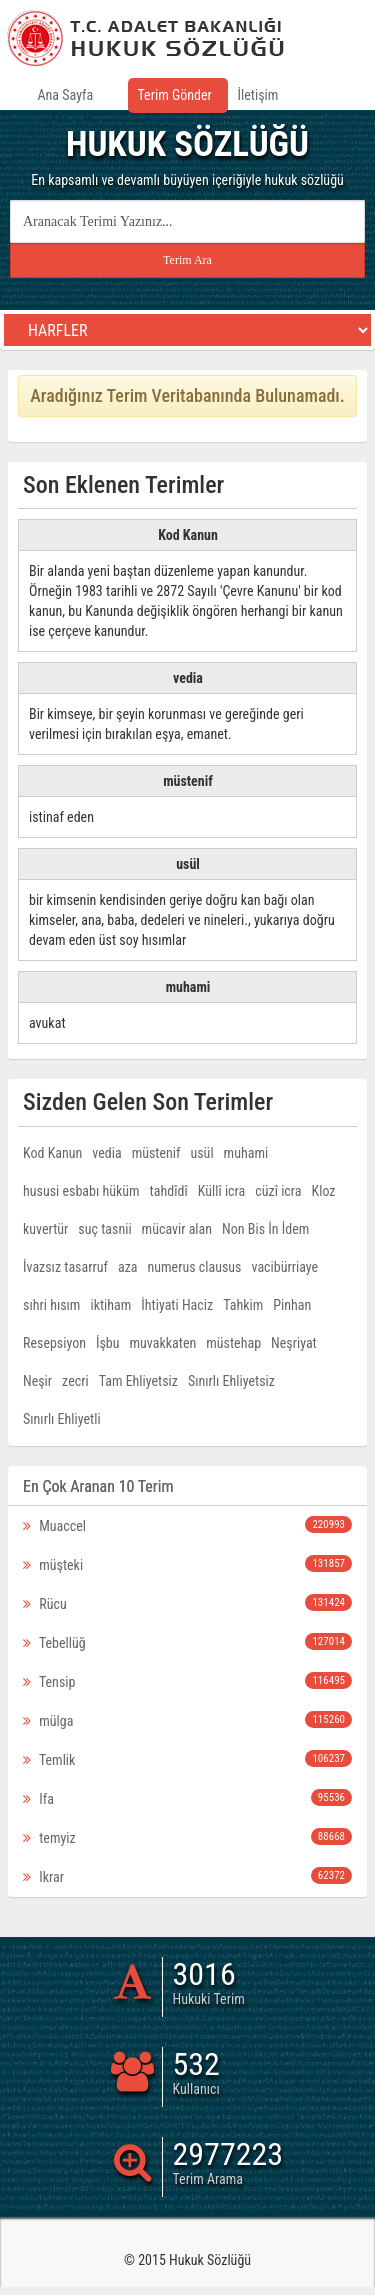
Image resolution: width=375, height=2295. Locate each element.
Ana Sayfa (66, 95)
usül (201, 1153)
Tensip (187, 1681)
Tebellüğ (187, 1642)
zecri (75, 1381)
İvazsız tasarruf (65, 1267)
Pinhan (292, 1305)
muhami (246, 1153)
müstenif (156, 1153)
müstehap (233, 1343)
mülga (187, 1720)
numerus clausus (195, 1267)
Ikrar (187, 1876)
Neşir (37, 1381)
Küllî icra (222, 1191)
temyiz (187, 1837)
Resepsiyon (54, 1343)
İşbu (108, 1343)
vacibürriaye (285, 1267)
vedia (106, 1153)
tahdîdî (169, 1191)
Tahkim (243, 1305)
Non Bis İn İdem (265, 1229)
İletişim (258, 95)
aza (128, 1267)
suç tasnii (104, 1229)
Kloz (324, 1191)
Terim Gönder (175, 95)
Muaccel (187, 1525)
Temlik (187, 1759)
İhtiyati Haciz (177, 1305)
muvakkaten (163, 1343)
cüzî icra (278, 1191)
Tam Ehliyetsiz (138, 1381)
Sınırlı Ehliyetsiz (231, 1381)
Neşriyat (294, 1343)
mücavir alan (177, 1229)
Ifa (187, 1798)
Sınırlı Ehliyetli (62, 1419)
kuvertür (45, 1229)
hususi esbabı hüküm (81, 1191)
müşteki (187, 1564)
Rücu (187, 1603)
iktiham (110, 1305)
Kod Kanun (52, 1153)
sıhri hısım (51, 1305)
